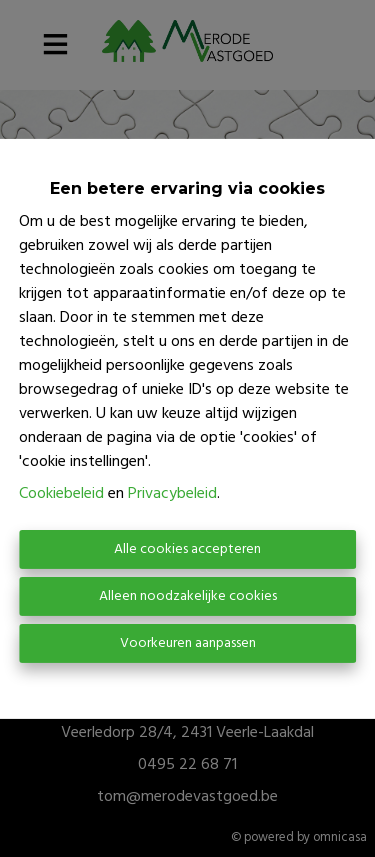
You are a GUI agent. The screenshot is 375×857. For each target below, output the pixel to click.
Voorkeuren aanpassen (188, 643)
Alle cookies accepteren (187, 549)
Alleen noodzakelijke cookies (188, 596)
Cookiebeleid (61, 494)
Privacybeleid (172, 494)
